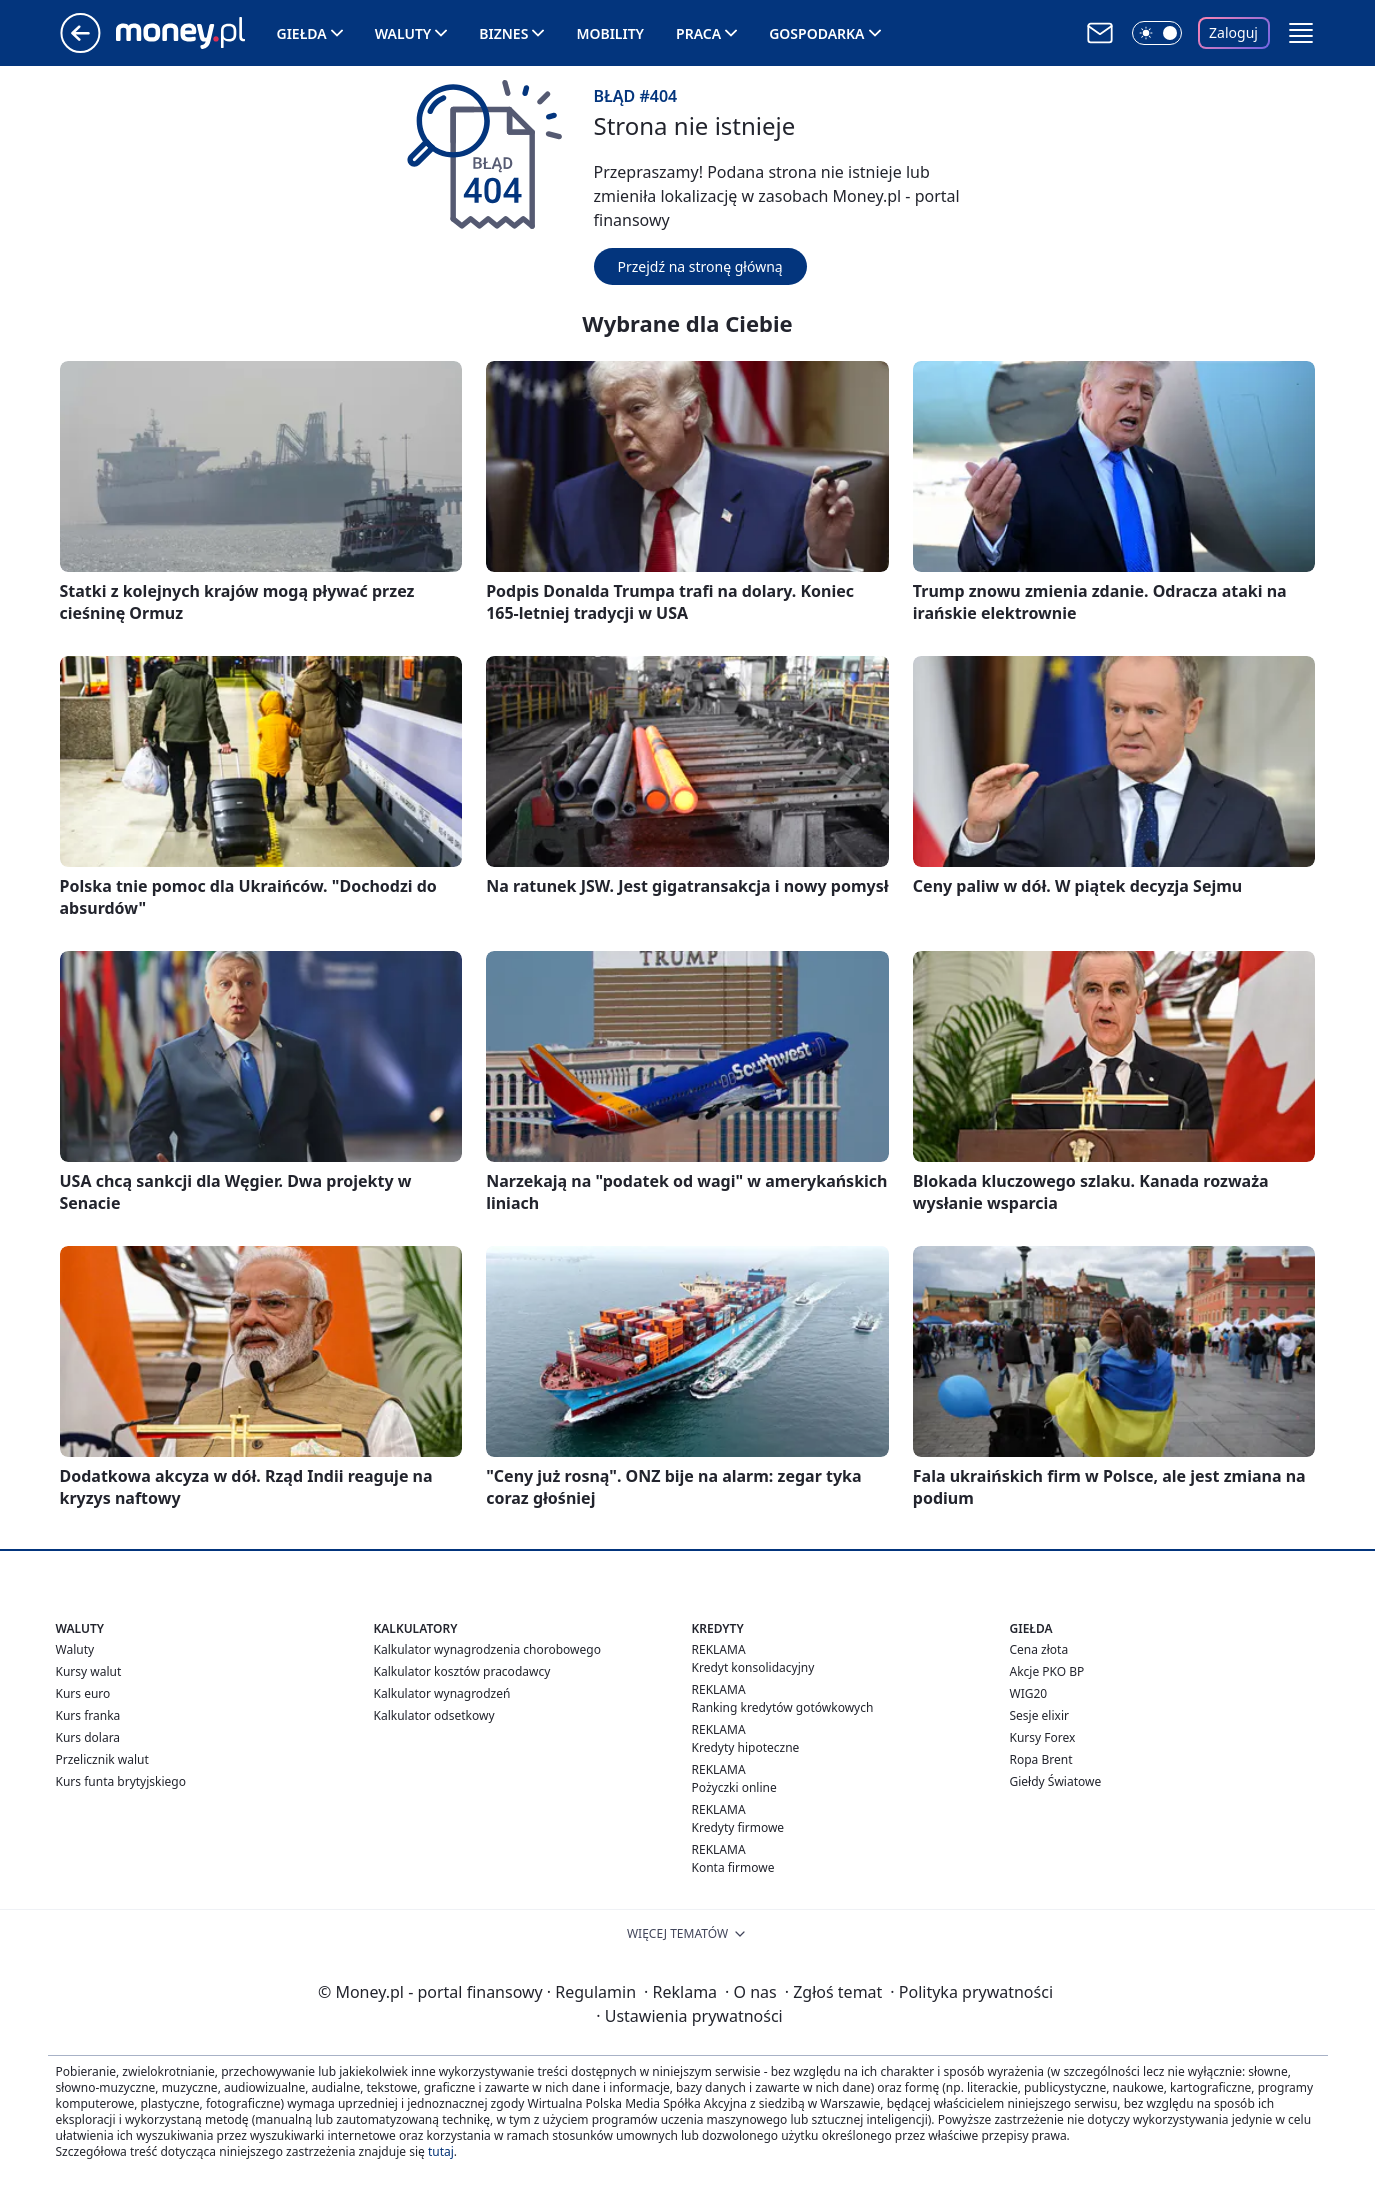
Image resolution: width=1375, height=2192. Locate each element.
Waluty (403, 33)
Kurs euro (83, 1693)
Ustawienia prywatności (689, 2016)
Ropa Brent (1041, 1759)
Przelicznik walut (102, 1759)
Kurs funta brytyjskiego (121, 1781)
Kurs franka (88, 1715)
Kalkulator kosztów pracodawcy (462, 1671)
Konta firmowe (733, 1867)
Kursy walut (89, 1671)
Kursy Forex (1043, 1737)
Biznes (503, 33)
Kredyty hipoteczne (746, 1747)
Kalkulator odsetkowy (434, 1715)
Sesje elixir (1039, 1715)
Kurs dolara (88, 1737)
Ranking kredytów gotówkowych (783, 1707)
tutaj (441, 2151)
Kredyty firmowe (738, 1827)
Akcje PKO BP (1047, 1671)
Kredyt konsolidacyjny (753, 1667)
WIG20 (1029, 1693)
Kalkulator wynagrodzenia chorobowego (487, 1649)
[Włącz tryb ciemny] (1157, 33)
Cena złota (1039, 1649)
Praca (698, 33)
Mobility (610, 33)
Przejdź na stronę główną (700, 266)
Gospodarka (816, 33)
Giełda (302, 33)
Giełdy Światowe (1056, 1781)
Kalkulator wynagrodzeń (442, 1693)
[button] (1301, 33)
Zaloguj (1233, 32)
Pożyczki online (734, 1787)
